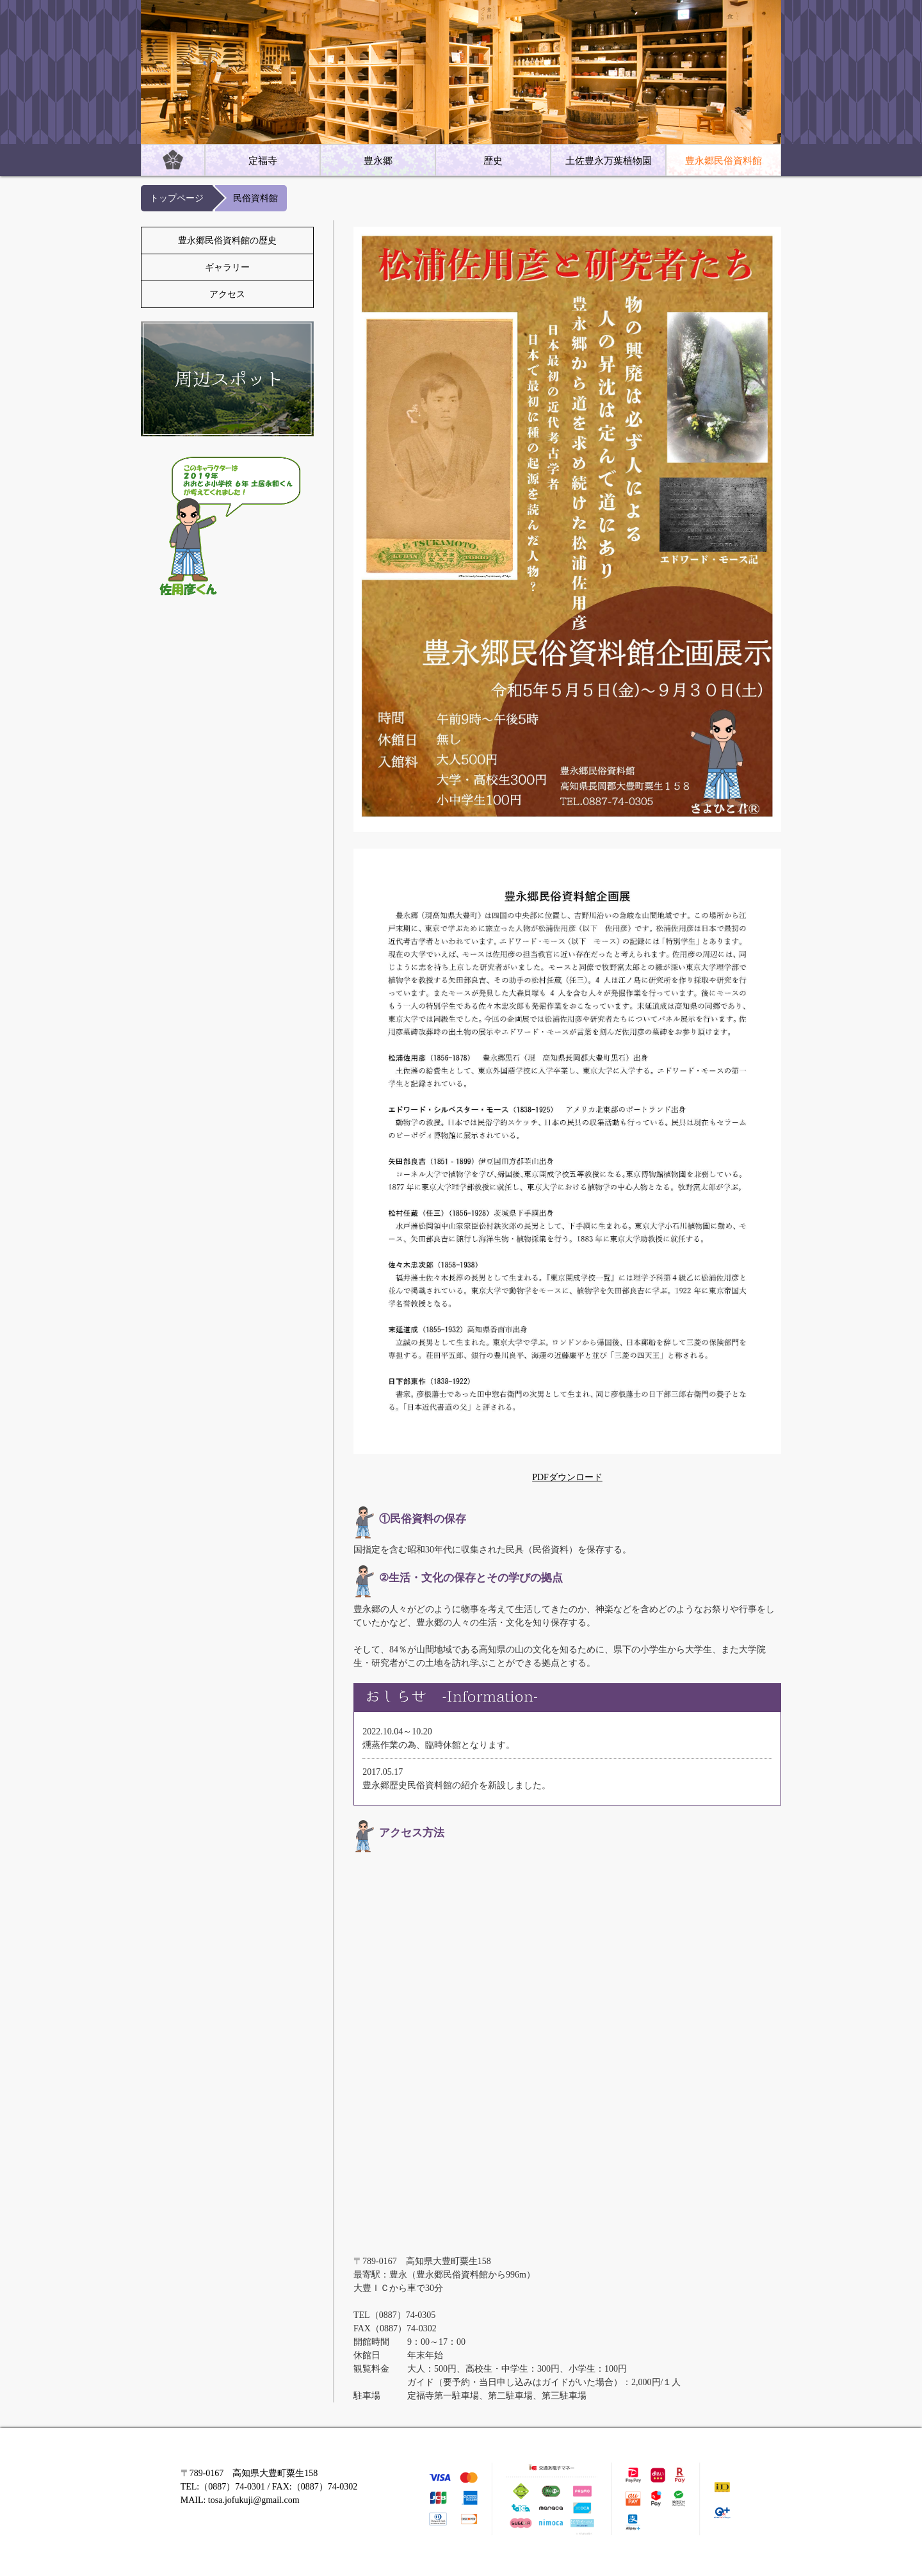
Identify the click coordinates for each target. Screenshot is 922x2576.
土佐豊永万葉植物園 (608, 161)
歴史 (493, 161)
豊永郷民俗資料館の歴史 (227, 240)
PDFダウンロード (567, 1477)
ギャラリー (227, 267)
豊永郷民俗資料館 (723, 161)
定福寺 (262, 161)
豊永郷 (378, 161)
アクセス (227, 294)
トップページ (177, 198)
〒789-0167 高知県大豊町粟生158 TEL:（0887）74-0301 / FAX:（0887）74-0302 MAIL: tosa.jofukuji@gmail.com (269, 2486)
